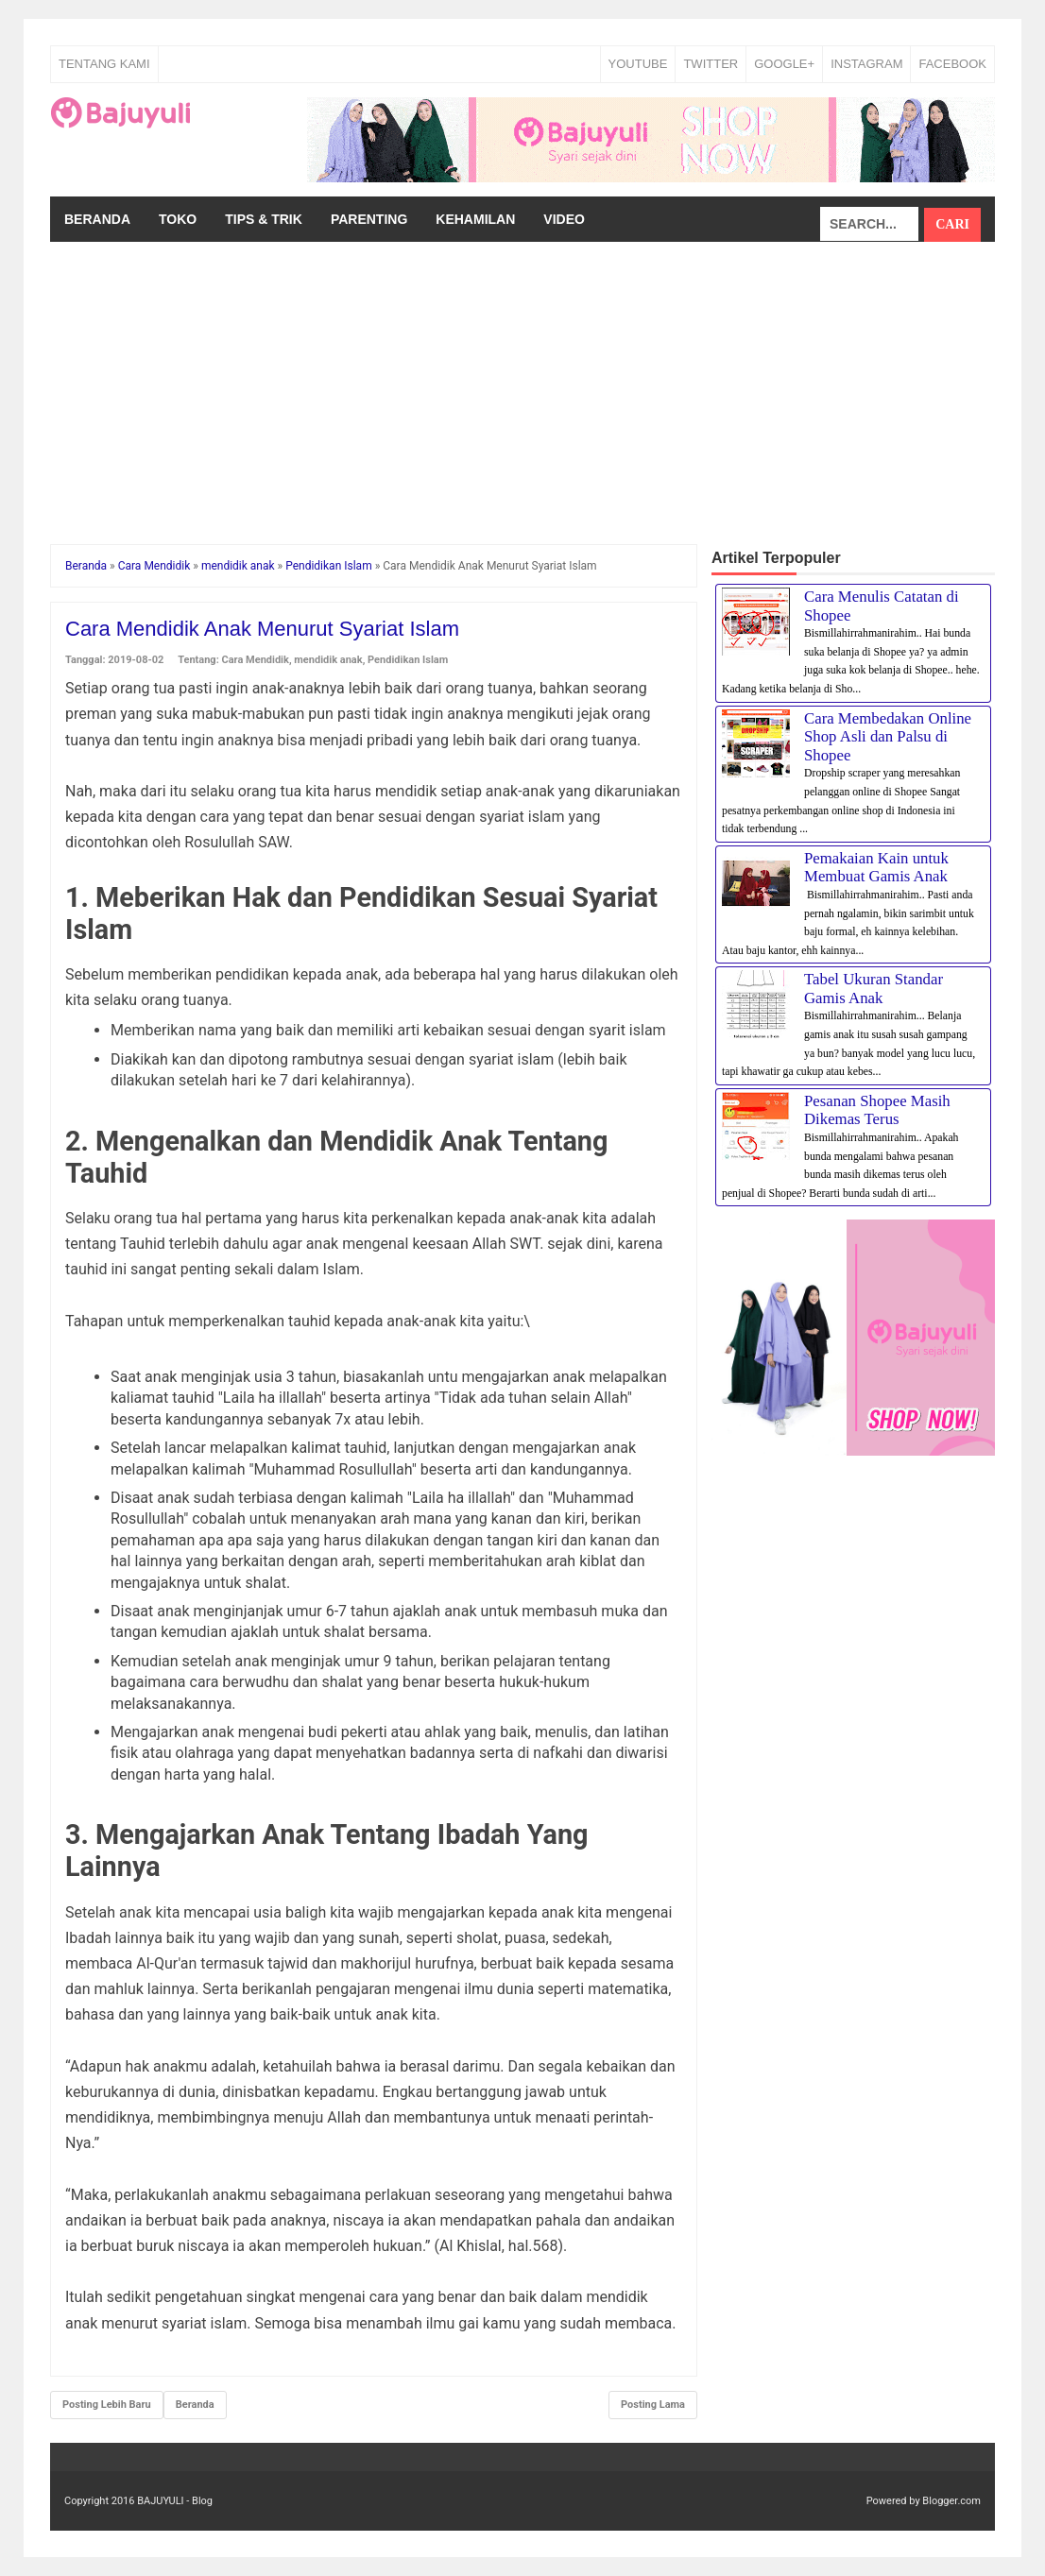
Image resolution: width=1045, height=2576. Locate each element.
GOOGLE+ (784, 64)
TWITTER (710, 64)
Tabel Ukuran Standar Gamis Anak (873, 988)
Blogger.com (951, 2501)
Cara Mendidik (255, 660)
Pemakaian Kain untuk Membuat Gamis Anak (876, 867)
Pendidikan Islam (408, 660)
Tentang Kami (104, 64)
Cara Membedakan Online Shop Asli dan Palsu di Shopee (887, 736)
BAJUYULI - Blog (175, 2501)
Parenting (369, 219)
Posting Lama (653, 2404)
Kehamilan (475, 219)
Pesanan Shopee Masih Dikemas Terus (877, 1110)
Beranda (97, 219)
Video (564, 219)
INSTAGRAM (866, 64)
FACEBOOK (952, 64)
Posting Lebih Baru (106, 2404)
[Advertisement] (522, 383)
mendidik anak (328, 660)
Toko (178, 219)
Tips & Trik (263, 219)
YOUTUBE (638, 64)
